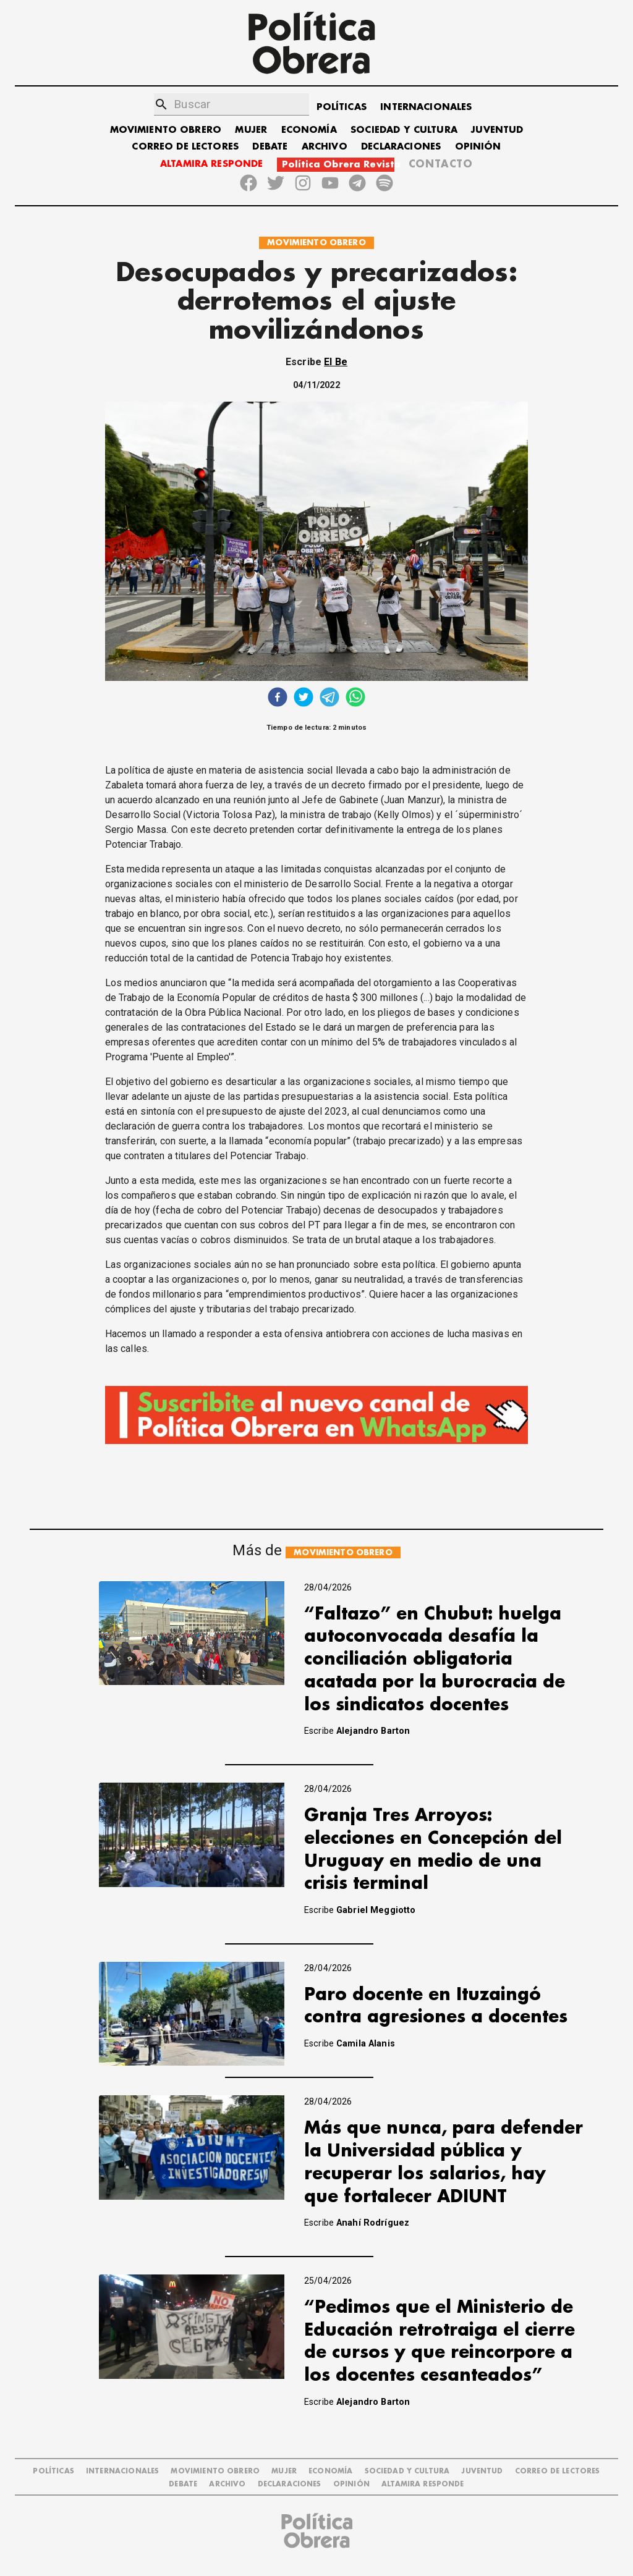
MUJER (251, 130)
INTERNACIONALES (426, 107)
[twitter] (303, 698)
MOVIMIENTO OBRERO (166, 130)
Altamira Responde (422, 2484)
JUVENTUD (497, 130)
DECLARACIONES (401, 146)
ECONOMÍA (309, 130)
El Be (335, 362)
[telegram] (329, 698)
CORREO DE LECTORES (185, 146)
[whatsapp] (355, 698)
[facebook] (277, 698)
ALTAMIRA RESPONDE (211, 164)
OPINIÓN (478, 146)
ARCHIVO (324, 146)
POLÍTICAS (341, 107)
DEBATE (269, 146)
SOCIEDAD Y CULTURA (403, 130)
